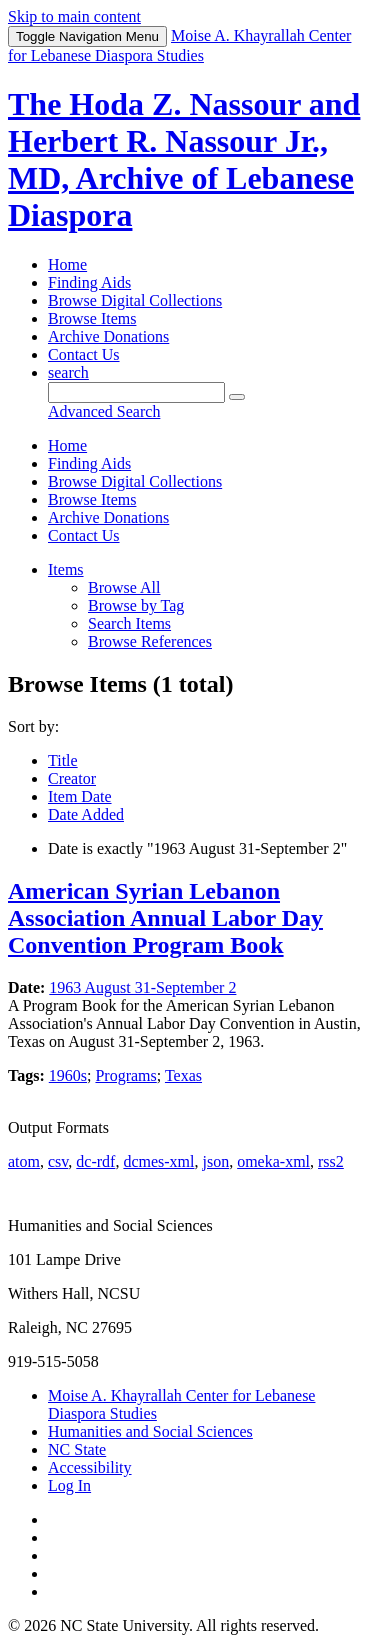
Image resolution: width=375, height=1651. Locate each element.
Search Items (129, 623)
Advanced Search (104, 411)
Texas (183, 1075)
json (215, 1161)
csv (58, 1161)
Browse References (150, 641)
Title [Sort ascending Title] (63, 760)
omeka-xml (273, 1161)
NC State (77, 1449)
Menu (87, 36)
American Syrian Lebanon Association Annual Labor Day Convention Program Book (165, 918)
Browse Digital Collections (135, 300)
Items (66, 569)
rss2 (331, 1161)
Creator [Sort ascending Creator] (72, 778)
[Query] (136, 392)
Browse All (124, 587)
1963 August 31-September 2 (142, 987)
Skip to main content (74, 16)
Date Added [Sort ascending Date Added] (86, 814)
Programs (125, 1075)
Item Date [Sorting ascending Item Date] (80, 796)
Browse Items (92, 318)
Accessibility (90, 1467)
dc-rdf (95, 1161)
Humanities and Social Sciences (150, 1431)
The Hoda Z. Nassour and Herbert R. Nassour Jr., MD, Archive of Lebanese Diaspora (184, 159)
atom (24, 1161)
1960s (68, 1075)
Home (67, 264)
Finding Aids (89, 282)
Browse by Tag (136, 605)
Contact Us (84, 354)
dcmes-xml (158, 1161)
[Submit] (237, 397)
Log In (69, 1485)
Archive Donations (108, 336)
